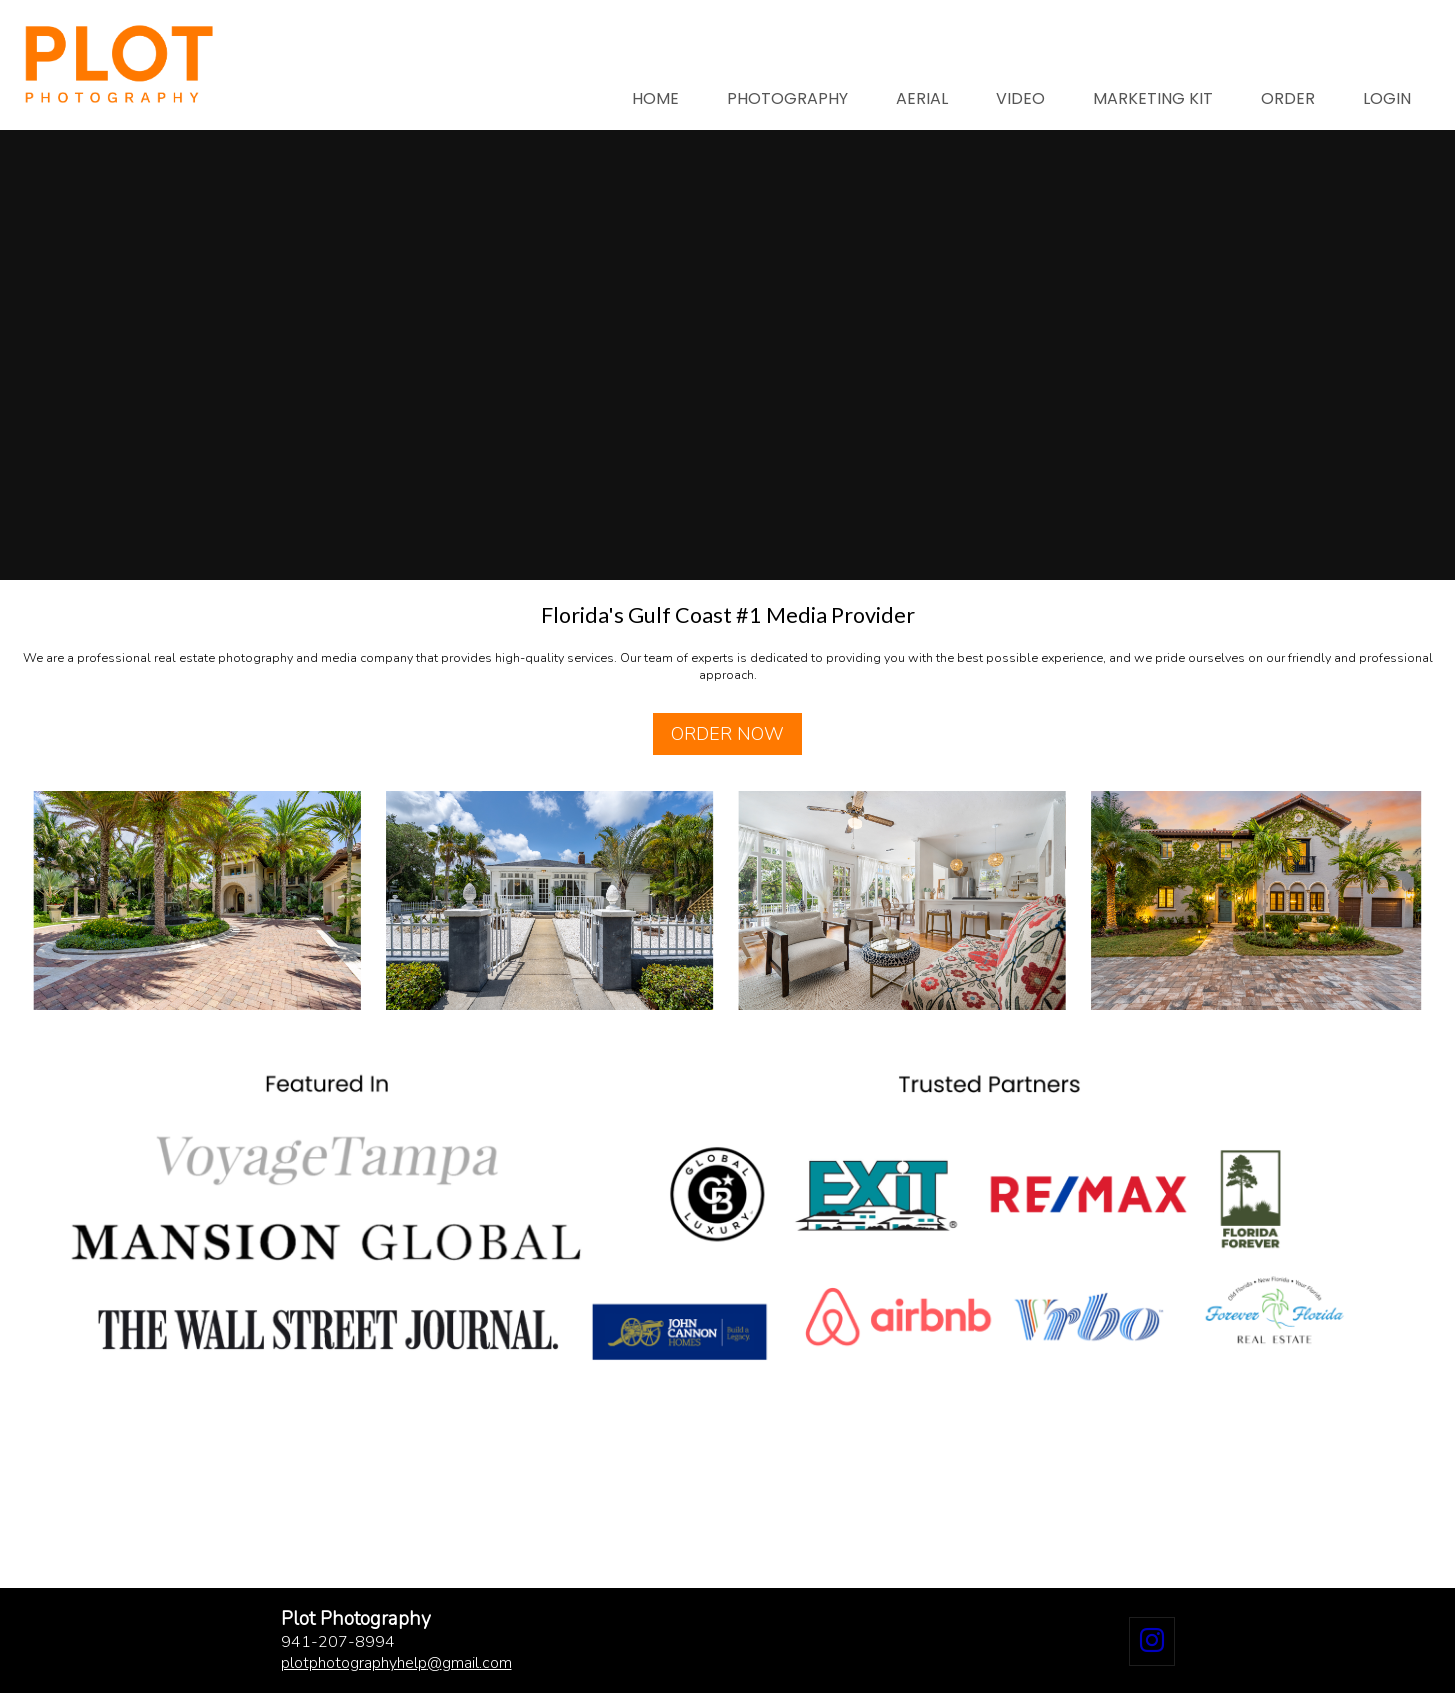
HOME (655, 98)
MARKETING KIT (1153, 98)
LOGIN (1387, 98)
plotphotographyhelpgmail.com (396, 1663)
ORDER (1288, 98)
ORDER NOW (727, 734)
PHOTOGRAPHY (787, 98)
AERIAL (922, 98)
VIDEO (1020, 98)
